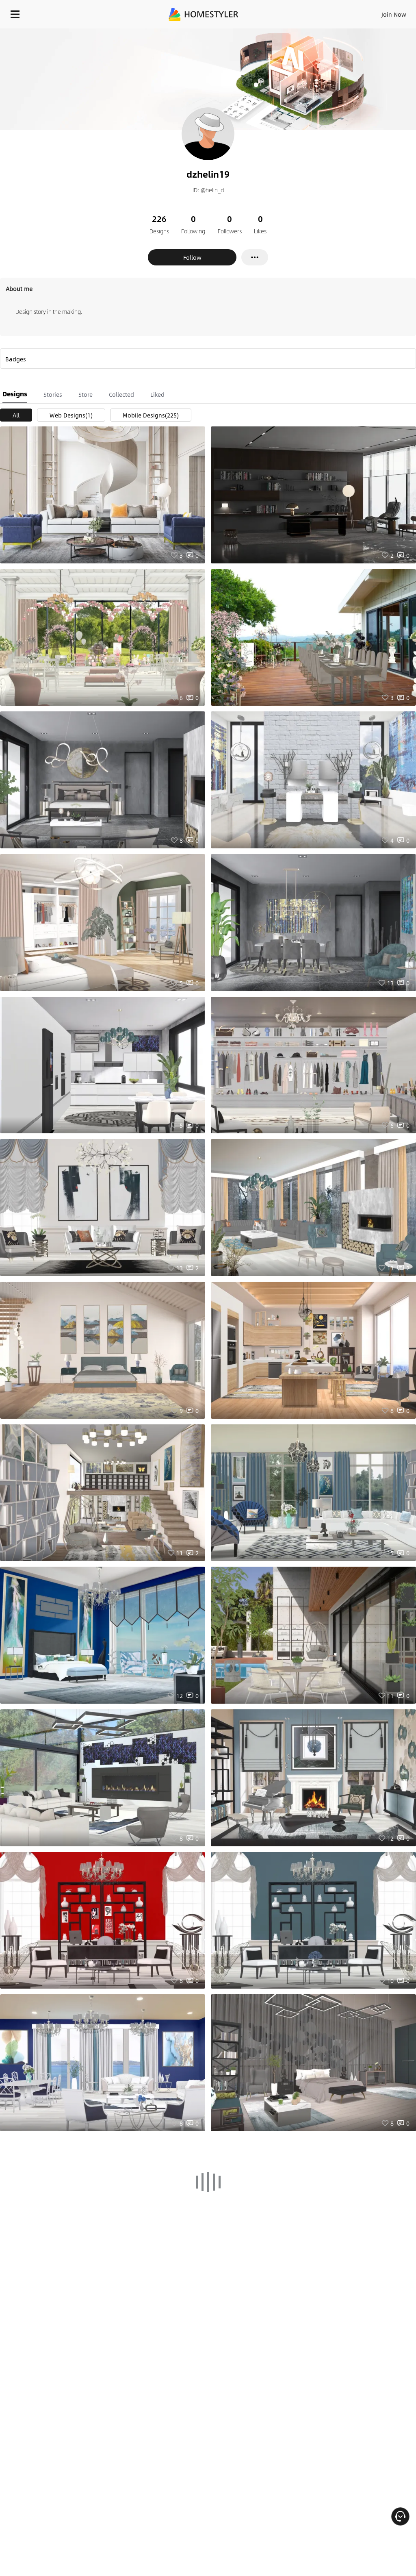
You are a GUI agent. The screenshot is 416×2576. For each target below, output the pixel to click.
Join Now (393, 14)
